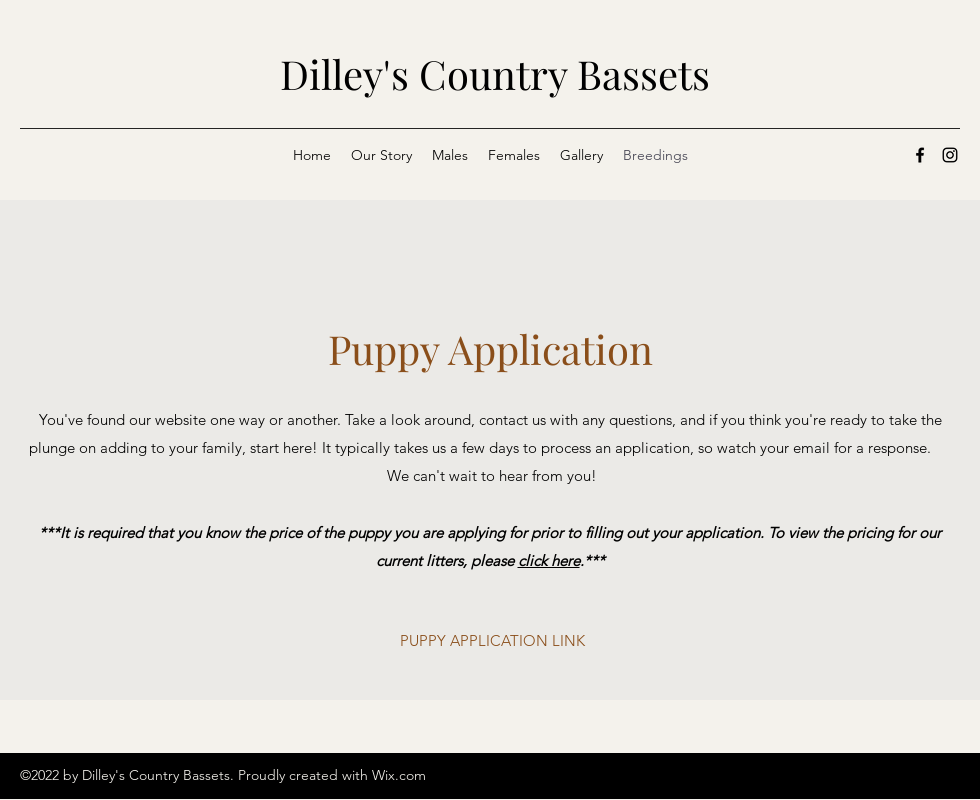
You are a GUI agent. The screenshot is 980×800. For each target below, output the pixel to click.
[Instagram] (950, 155)
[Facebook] (920, 155)
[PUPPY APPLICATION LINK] (492, 641)
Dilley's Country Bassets (495, 73)
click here (549, 560)
